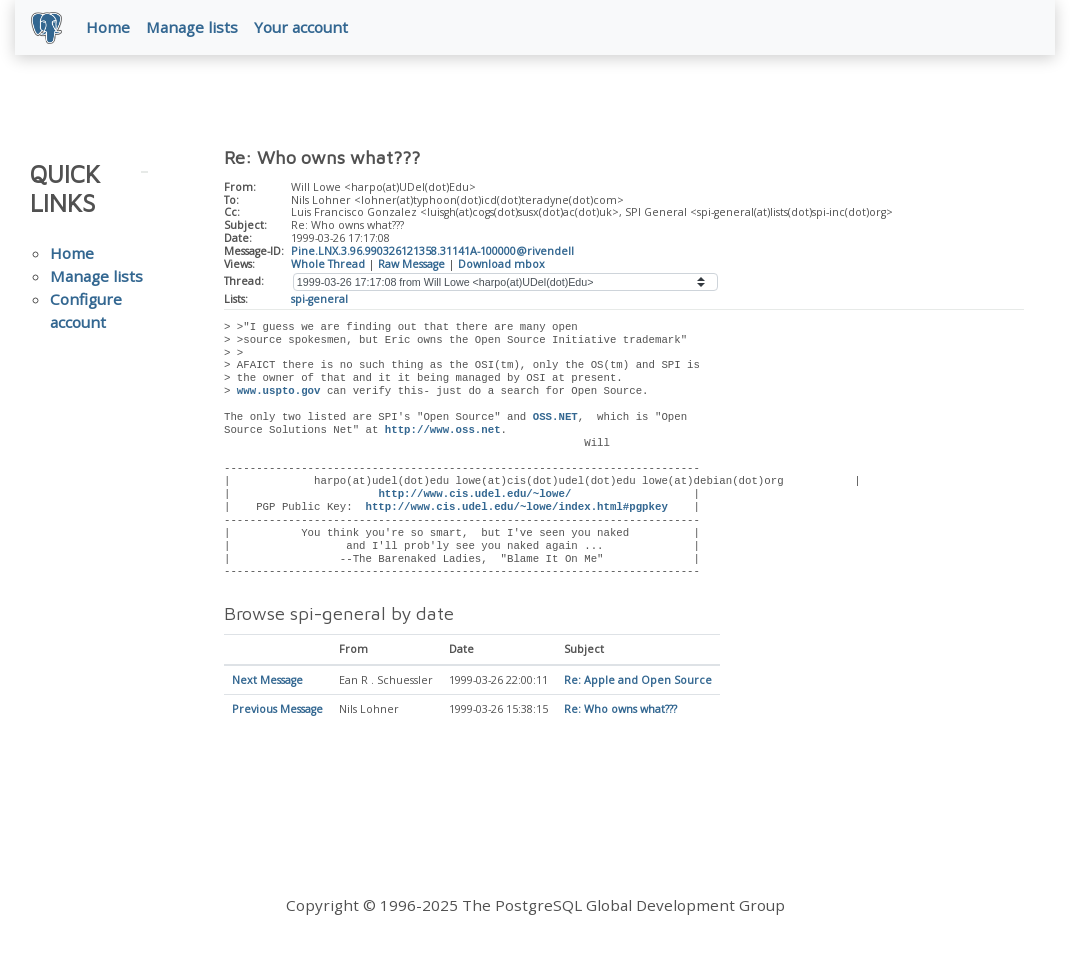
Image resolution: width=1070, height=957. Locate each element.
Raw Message (411, 264)
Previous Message (277, 711)
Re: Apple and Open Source (638, 681)
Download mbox (501, 264)
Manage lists (192, 27)
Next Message (267, 681)
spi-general (319, 299)
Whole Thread (328, 264)
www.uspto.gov (279, 391)
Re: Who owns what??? (620, 711)
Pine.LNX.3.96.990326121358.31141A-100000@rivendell (432, 251)
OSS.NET (555, 417)
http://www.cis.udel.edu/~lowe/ (474, 494)
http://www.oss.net (443, 430)
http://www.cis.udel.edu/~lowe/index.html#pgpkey (516, 507)
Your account (301, 27)
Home (108, 27)
